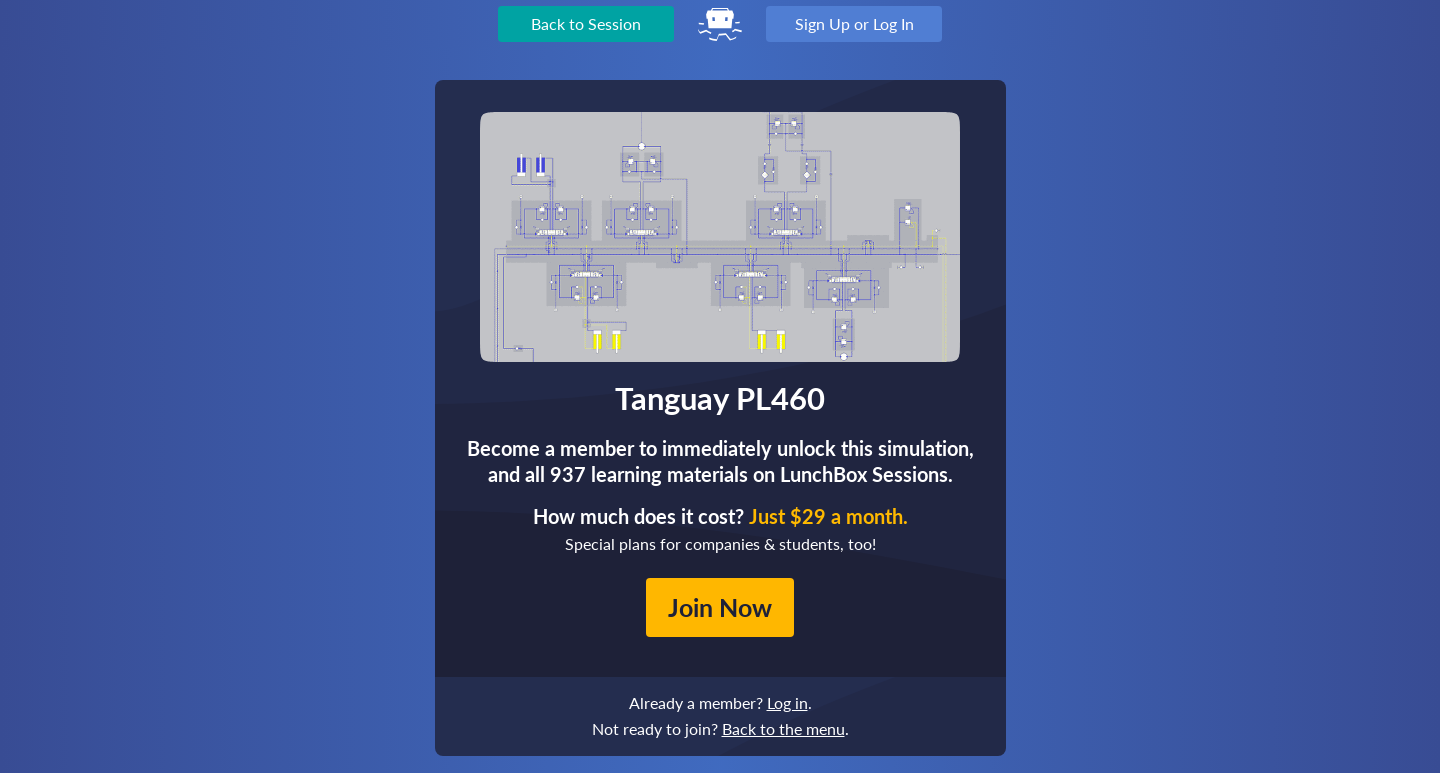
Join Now (720, 607)
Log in (787, 702)
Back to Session (586, 23)
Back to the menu (783, 728)
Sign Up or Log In (854, 23)
